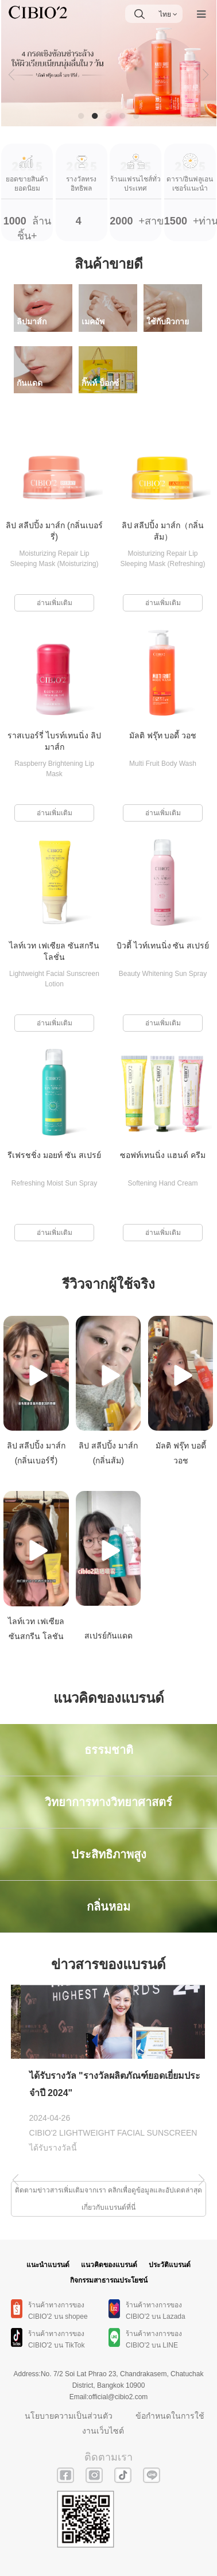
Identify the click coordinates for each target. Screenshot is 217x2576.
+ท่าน (190, 185)
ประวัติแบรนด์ (170, 2265)
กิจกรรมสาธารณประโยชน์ (109, 2280)
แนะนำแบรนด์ (47, 2265)
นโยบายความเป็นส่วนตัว (69, 2415)
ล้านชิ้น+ (27, 192)
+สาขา (135, 185)
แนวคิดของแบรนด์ (109, 2265)
